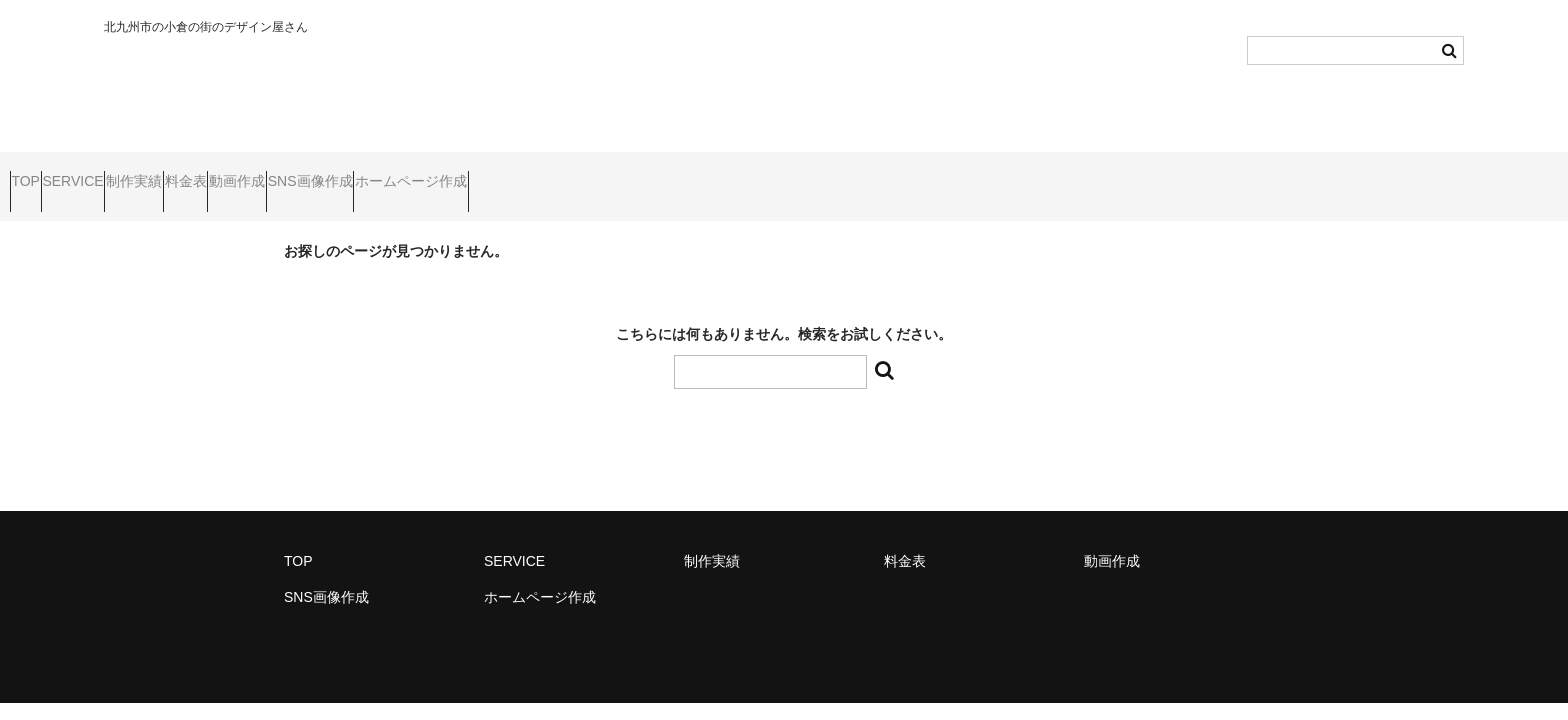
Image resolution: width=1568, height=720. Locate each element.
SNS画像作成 (512, 173)
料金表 (311, 173)
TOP (35, 173)
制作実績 (221, 173)
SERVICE (120, 173)
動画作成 (401, 173)
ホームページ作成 (651, 173)
